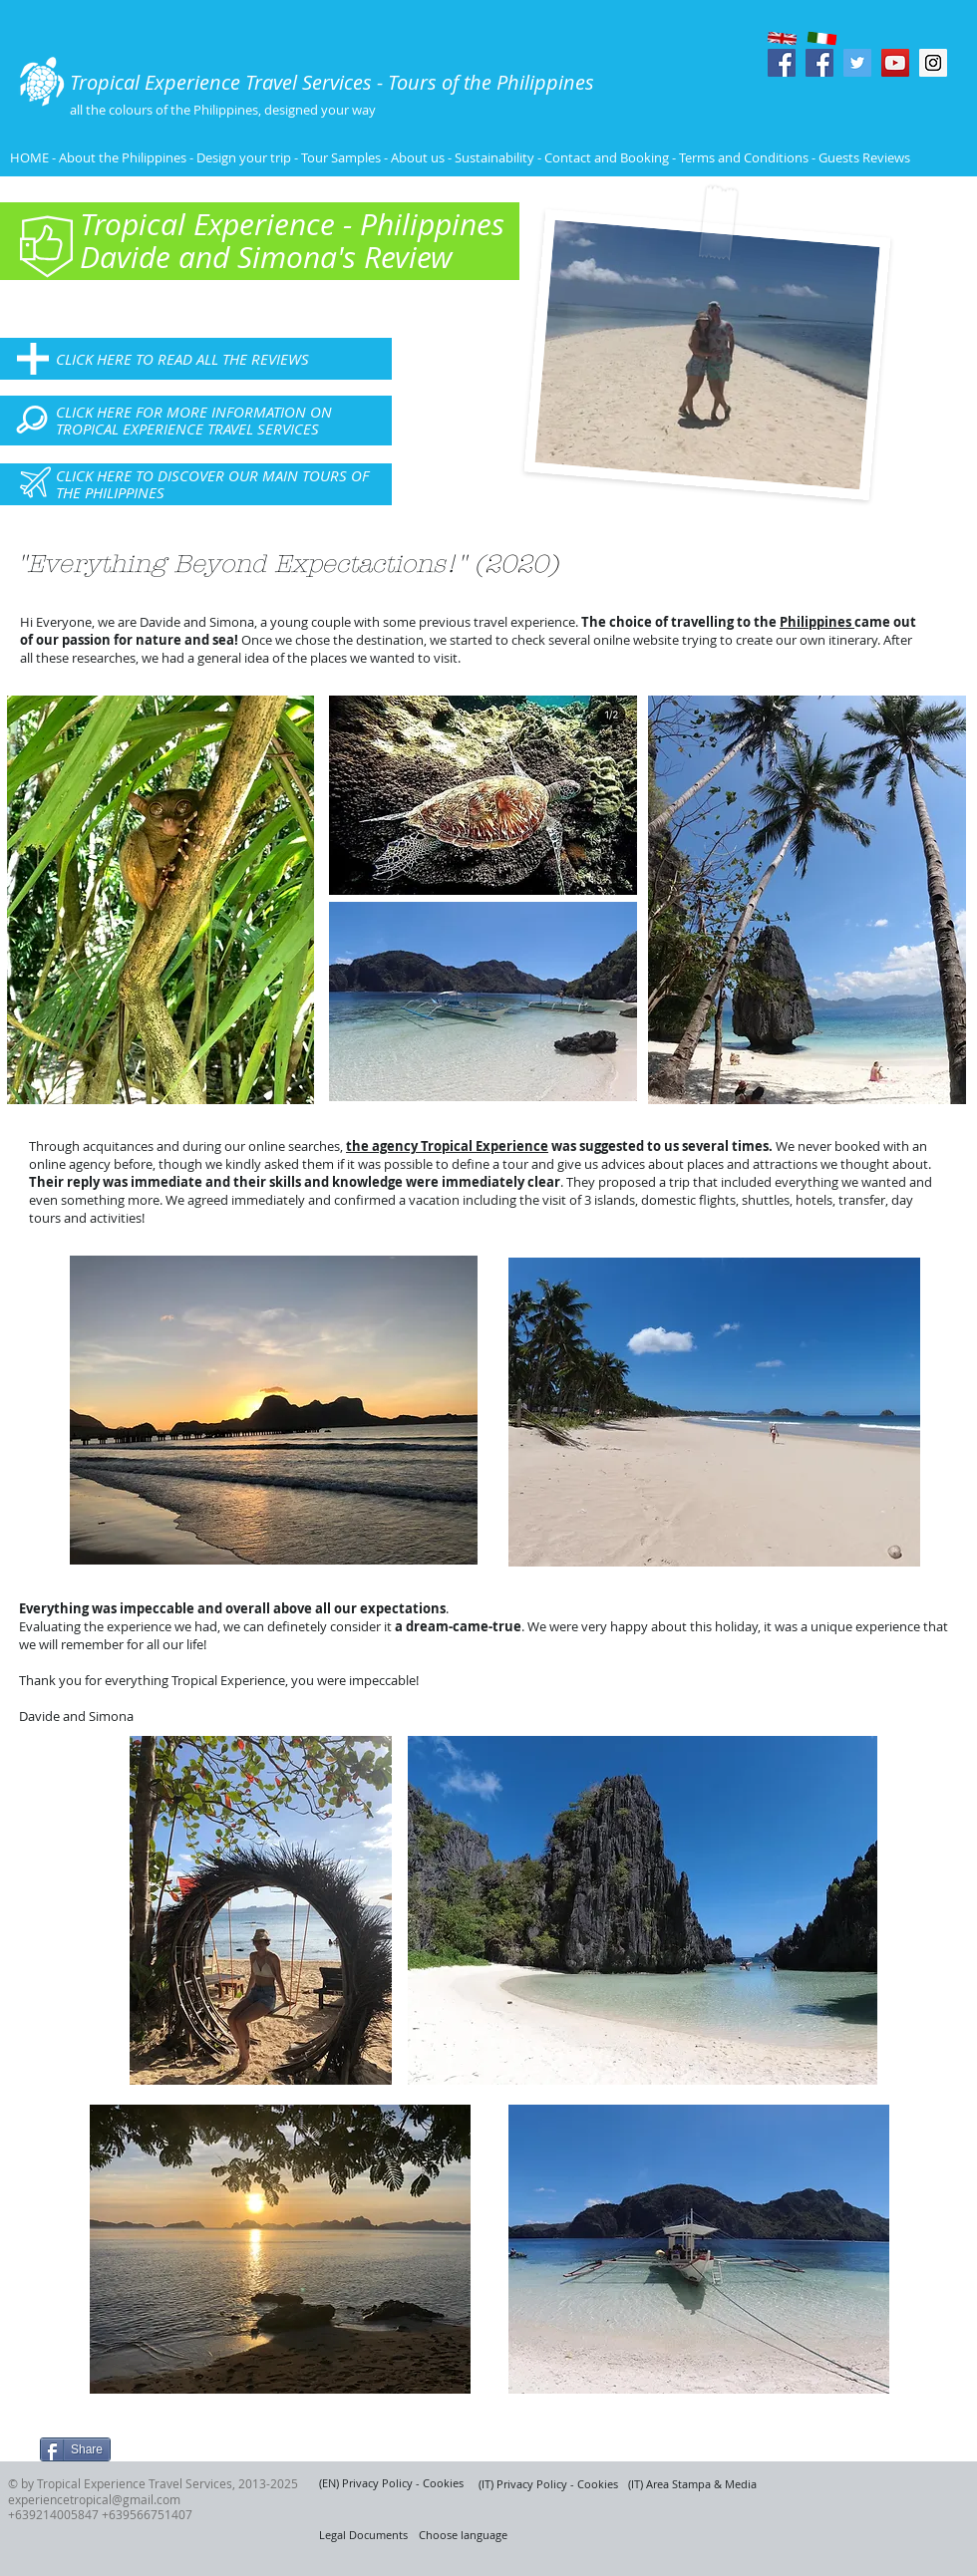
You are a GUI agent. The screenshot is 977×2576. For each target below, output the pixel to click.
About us (418, 157)
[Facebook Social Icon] (782, 63)
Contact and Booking (606, 157)
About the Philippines (122, 157)
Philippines (817, 622)
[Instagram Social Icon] (933, 63)
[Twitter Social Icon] (857, 63)
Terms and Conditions (745, 157)
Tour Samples (341, 157)
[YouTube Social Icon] (895, 63)
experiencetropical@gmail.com (94, 2499)
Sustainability (494, 157)
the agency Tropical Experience (447, 1146)
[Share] (75, 2449)
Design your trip (243, 157)
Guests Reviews (862, 157)
